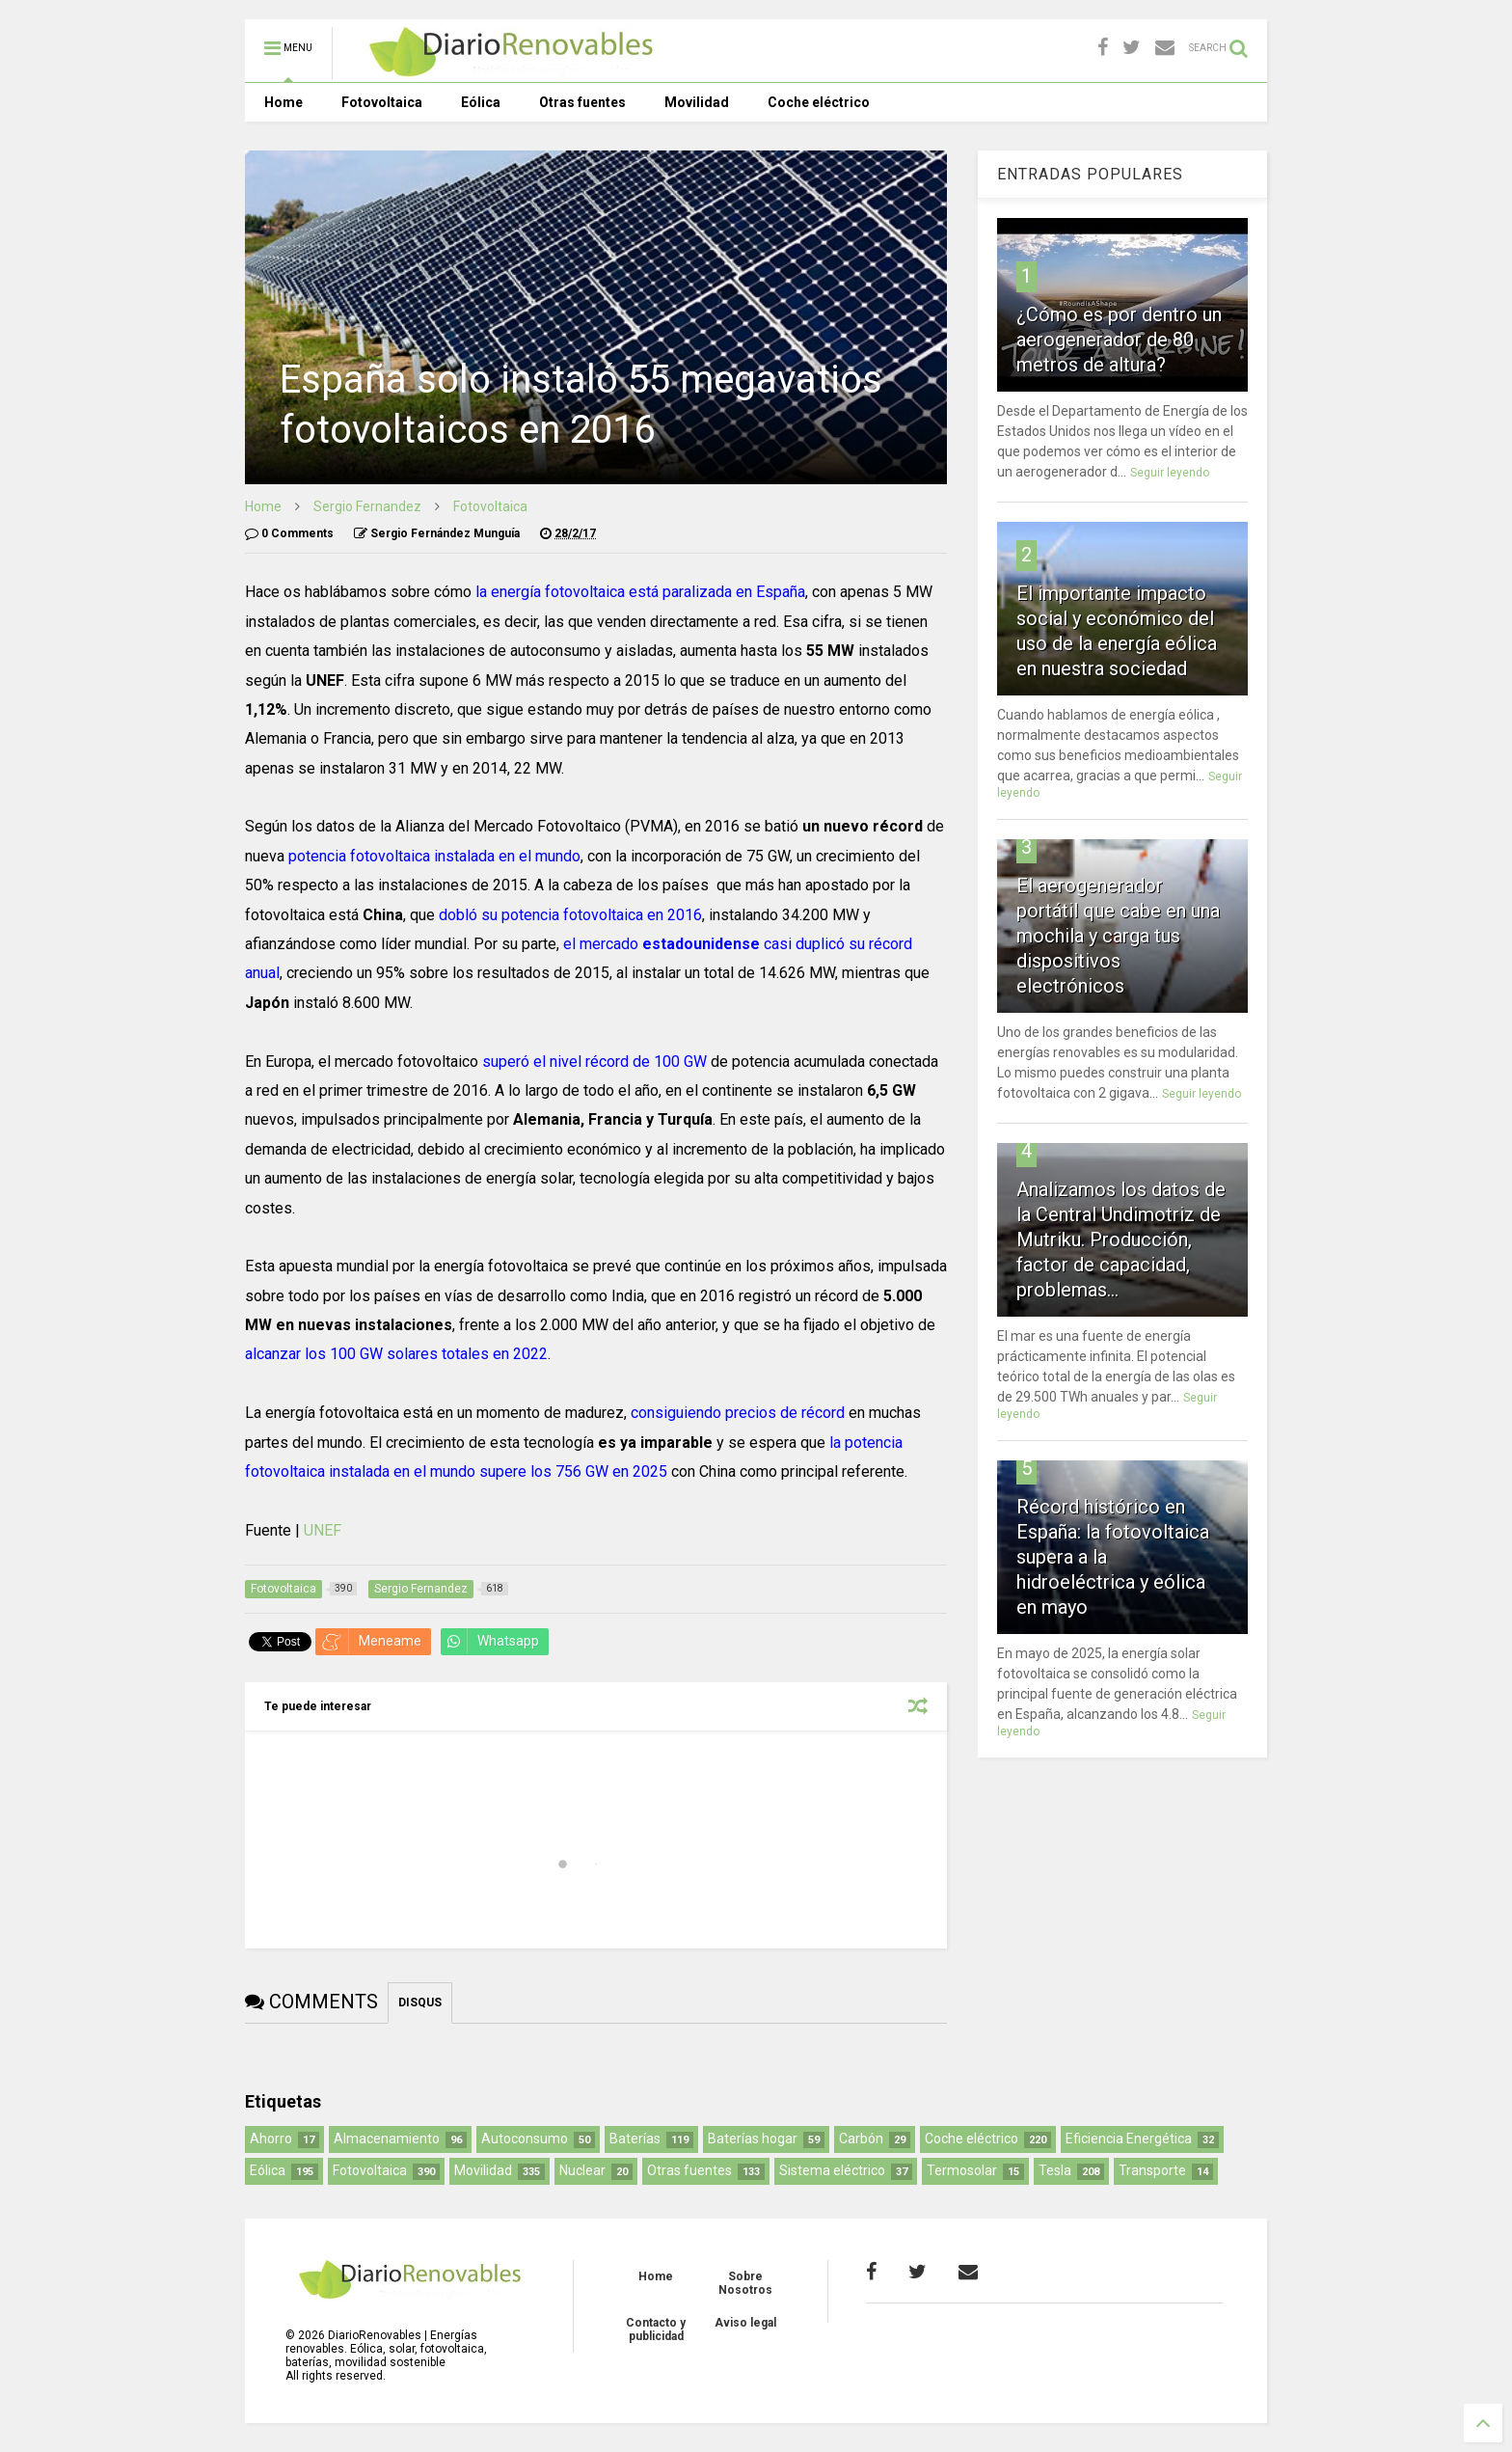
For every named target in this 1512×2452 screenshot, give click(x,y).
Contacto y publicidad (656, 2329)
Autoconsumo (524, 2138)
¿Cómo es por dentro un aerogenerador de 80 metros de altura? (1119, 339)
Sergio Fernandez (367, 506)
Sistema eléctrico (832, 2170)
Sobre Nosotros (745, 2283)
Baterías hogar (752, 2138)
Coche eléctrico (819, 102)
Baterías (635, 2138)
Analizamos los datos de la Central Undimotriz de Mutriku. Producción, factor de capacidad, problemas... (1121, 1239)
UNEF (322, 1530)
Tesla (1055, 2170)
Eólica (480, 102)
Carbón (861, 2138)
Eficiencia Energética (1129, 2138)
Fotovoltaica (381, 102)
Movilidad (696, 102)
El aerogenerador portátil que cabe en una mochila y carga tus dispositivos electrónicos (1118, 935)
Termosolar (962, 2170)
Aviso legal (745, 2322)
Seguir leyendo (1169, 472)
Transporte (1152, 2170)
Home (283, 102)
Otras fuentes (582, 102)
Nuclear (582, 2170)
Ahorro (271, 2138)
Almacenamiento (387, 2138)
